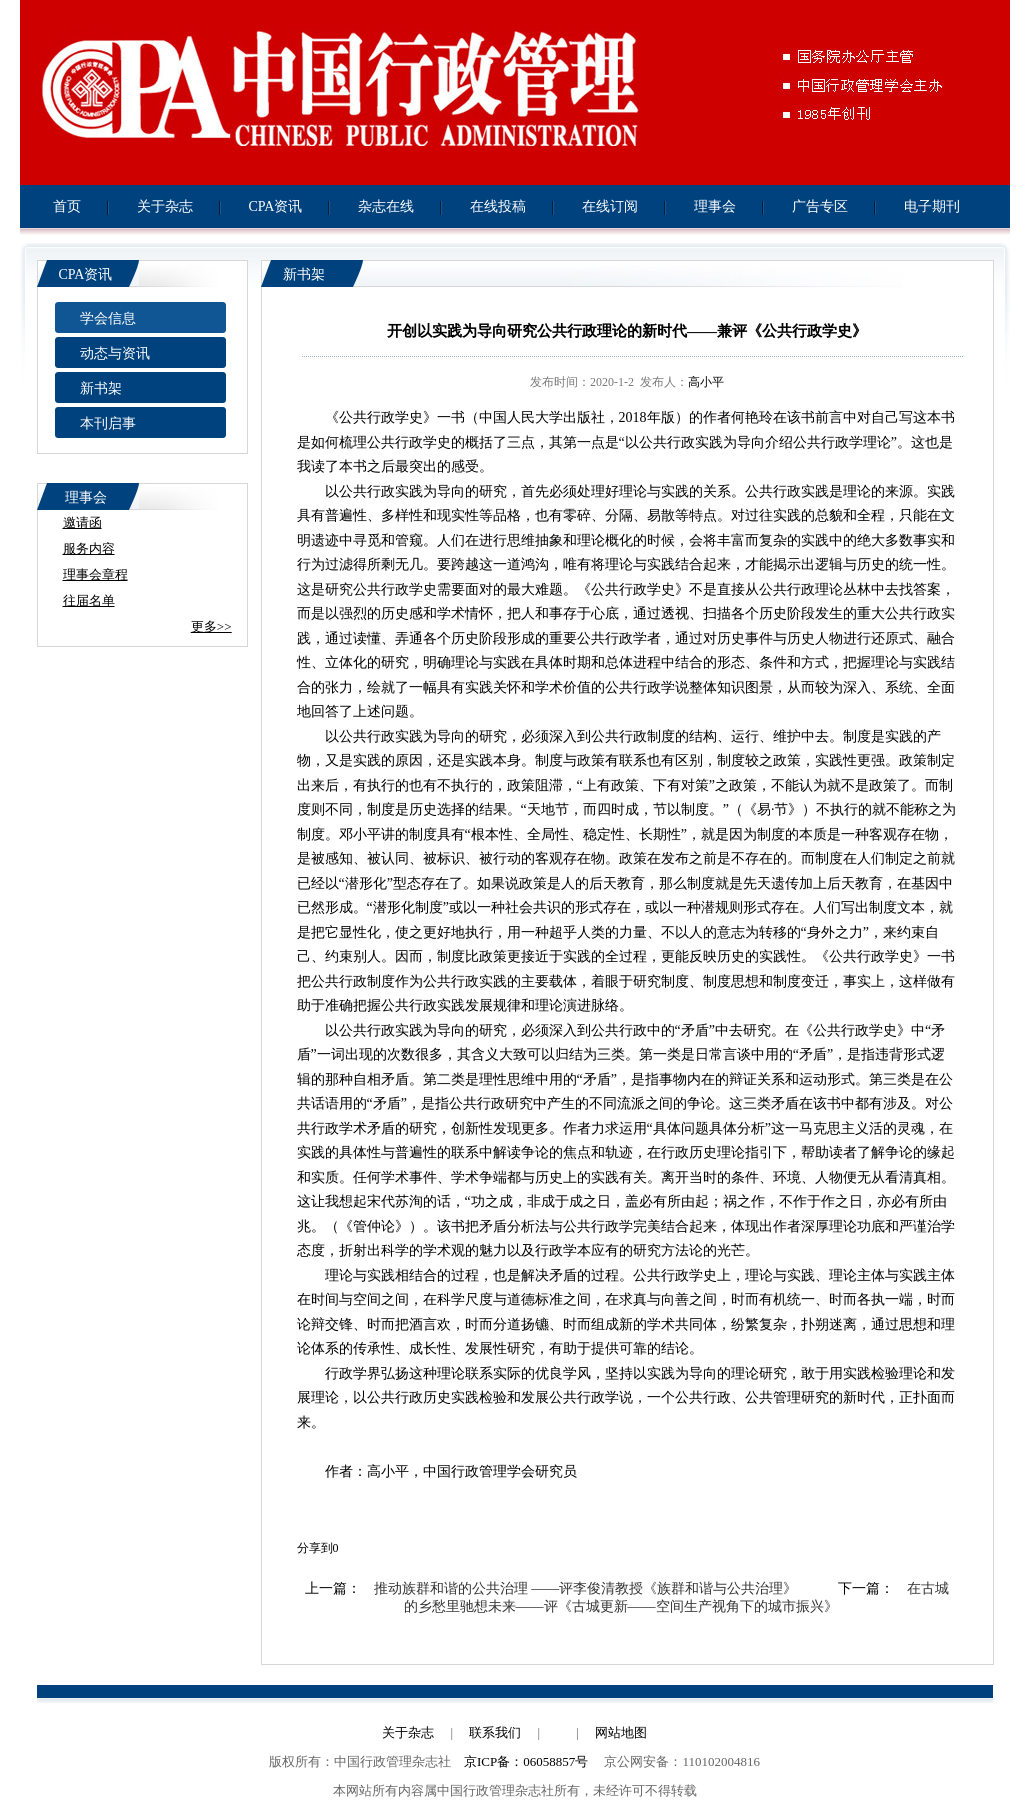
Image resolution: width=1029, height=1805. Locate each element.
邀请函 (82, 522)
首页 (67, 206)
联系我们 (495, 1732)
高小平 (706, 382)
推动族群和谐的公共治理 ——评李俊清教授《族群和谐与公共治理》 (586, 1588)
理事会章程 (95, 574)
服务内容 (89, 548)
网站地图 (621, 1732)
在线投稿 (498, 206)
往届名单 (89, 600)
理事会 (715, 206)
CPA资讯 (276, 206)
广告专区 (820, 206)
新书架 (101, 388)
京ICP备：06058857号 (526, 1761)
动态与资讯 (115, 353)
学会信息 (108, 318)
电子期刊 (932, 206)
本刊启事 (108, 423)
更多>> (211, 626)
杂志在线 (386, 206)
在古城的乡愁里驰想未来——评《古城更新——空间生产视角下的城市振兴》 (677, 1597)
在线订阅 (610, 206)
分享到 (315, 1548)
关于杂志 (165, 206)
